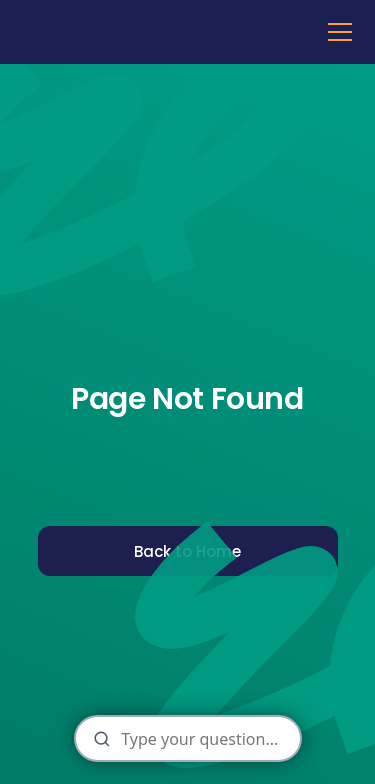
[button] (336, 32)
